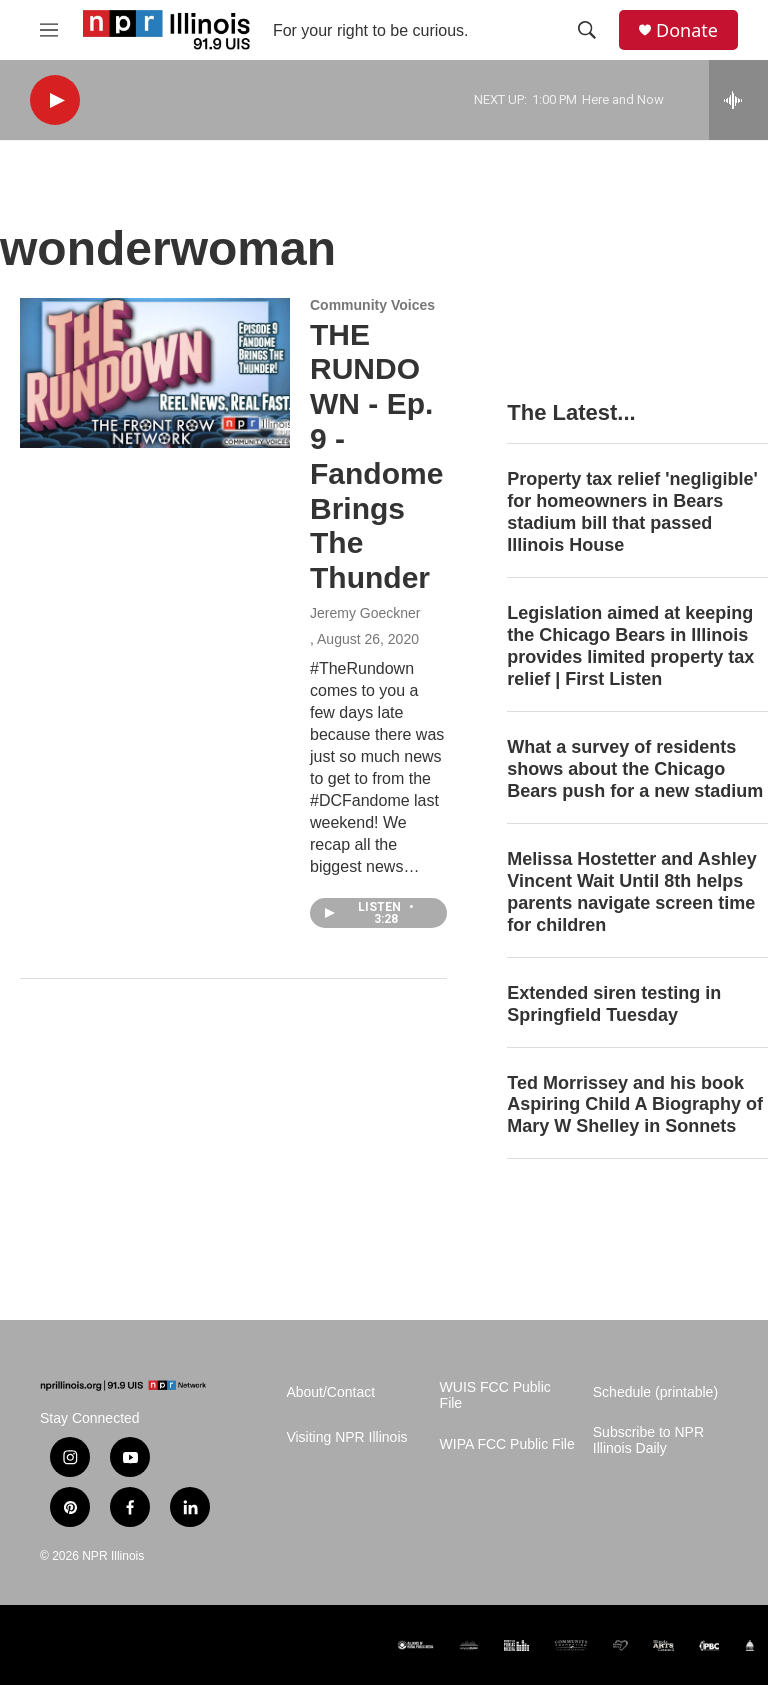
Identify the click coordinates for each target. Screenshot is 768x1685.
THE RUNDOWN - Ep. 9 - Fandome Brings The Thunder (376, 456)
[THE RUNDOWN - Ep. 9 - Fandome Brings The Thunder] (155, 373)
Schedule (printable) (655, 1392)
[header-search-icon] (587, 30)
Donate (687, 30)
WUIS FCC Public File (495, 1395)
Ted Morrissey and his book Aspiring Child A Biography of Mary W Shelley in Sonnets (635, 1105)
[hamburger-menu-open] (49, 30)
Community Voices (372, 305)
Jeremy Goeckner (365, 613)
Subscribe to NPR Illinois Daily (648, 1440)
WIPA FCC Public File (507, 1444)
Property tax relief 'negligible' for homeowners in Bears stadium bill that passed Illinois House (632, 512)
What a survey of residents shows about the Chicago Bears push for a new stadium (635, 769)
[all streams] (738, 100)
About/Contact (330, 1392)
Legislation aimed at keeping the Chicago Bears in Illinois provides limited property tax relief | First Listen (630, 646)
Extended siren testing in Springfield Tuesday (614, 1004)
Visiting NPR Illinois (346, 1437)
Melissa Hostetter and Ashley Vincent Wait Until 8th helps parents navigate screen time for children (631, 892)
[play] (55, 100)
